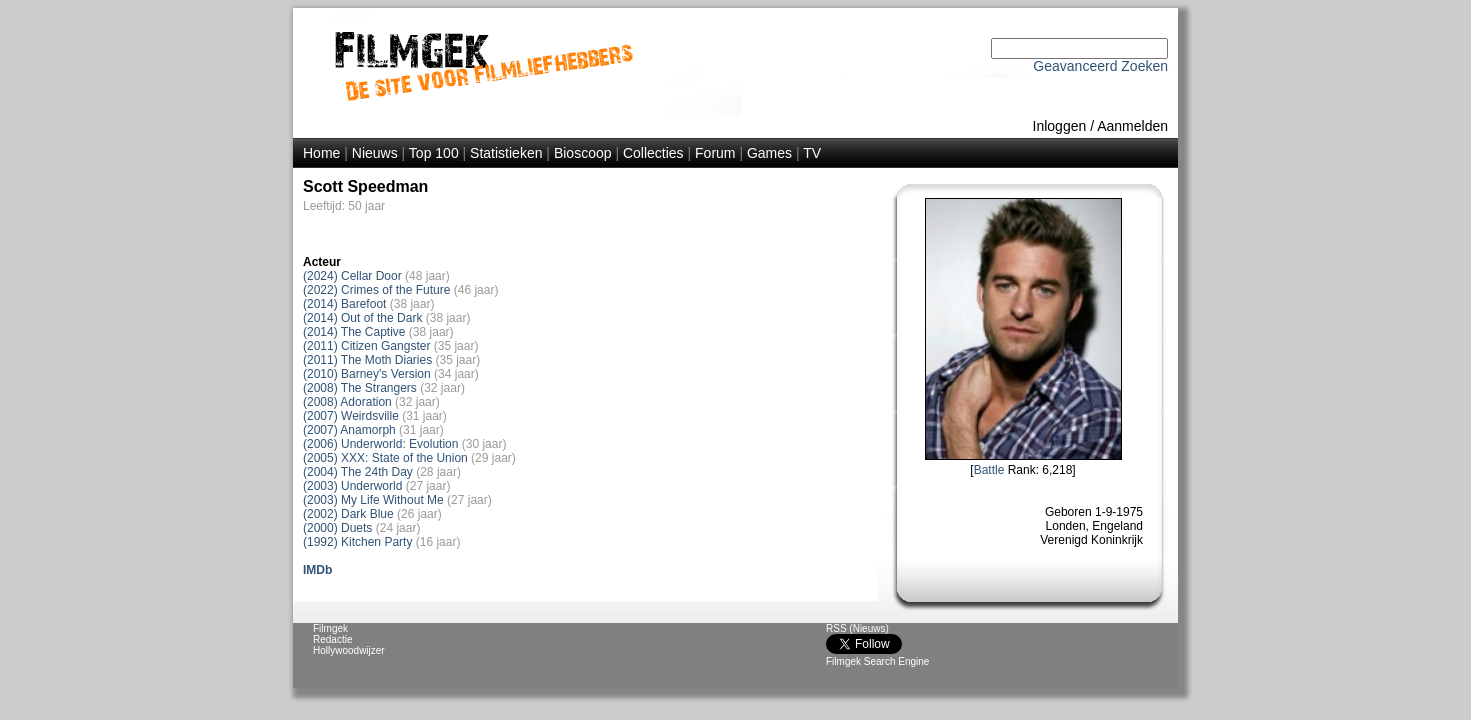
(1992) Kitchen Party (357, 542)
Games (769, 153)
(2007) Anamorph (349, 430)
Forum (715, 153)
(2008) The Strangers (360, 388)
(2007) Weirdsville (351, 416)
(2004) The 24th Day (358, 472)
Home (321, 153)
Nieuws (375, 153)
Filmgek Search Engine (877, 661)
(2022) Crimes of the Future (376, 290)
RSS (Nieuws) (857, 628)
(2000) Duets (337, 528)
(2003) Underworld (352, 486)
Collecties (653, 153)
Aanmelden (1132, 126)
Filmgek (330, 628)
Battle (989, 470)
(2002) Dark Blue (348, 514)
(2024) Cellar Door (352, 276)
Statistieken (506, 153)
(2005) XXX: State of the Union (385, 458)
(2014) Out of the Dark (362, 318)
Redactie (332, 639)
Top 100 (434, 153)
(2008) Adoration (347, 402)
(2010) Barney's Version (367, 374)
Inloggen (1060, 126)
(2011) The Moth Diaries (367, 360)
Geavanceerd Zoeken (1100, 66)
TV (812, 153)
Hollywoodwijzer (349, 650)
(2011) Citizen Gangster (366, 346)
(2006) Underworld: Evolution (380, 444)
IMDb (317, 570)
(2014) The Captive (354, 332)
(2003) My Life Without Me (373, 500)
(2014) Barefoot (344, 304)
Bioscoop (583, 153)
